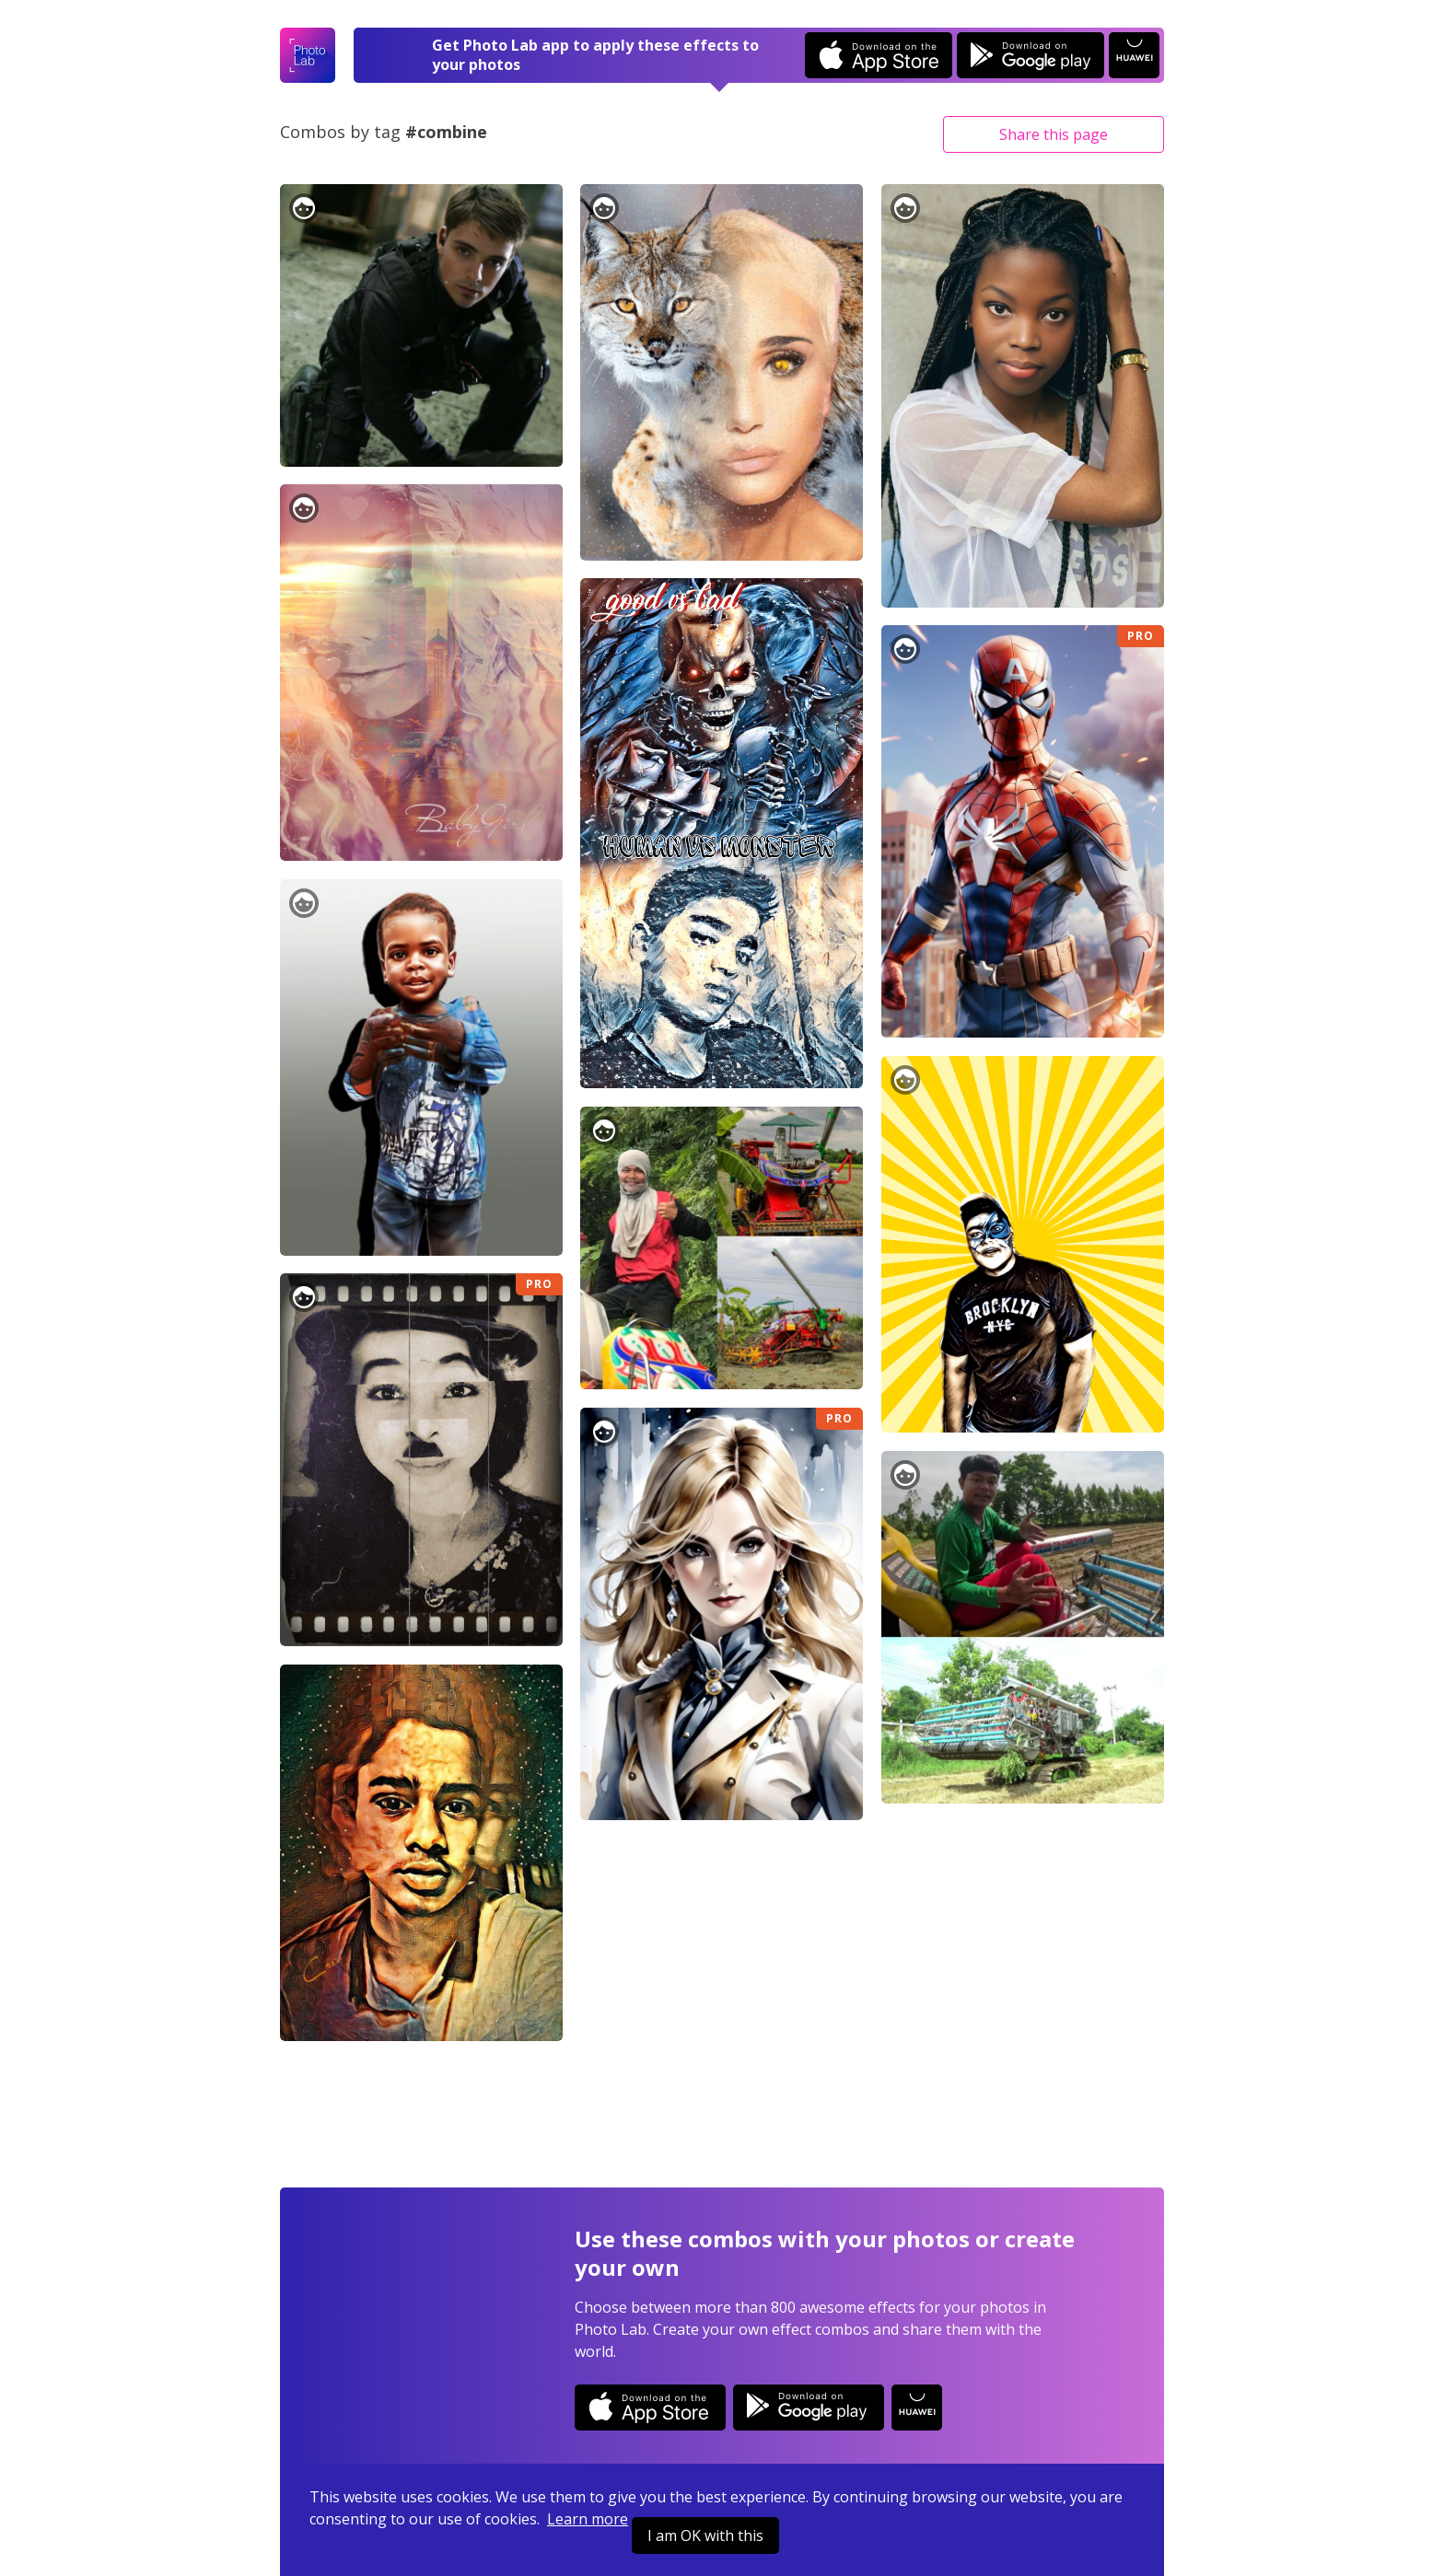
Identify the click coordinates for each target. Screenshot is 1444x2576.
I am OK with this (705, 2535)
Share (1053, 134)
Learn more (587, 2519)
